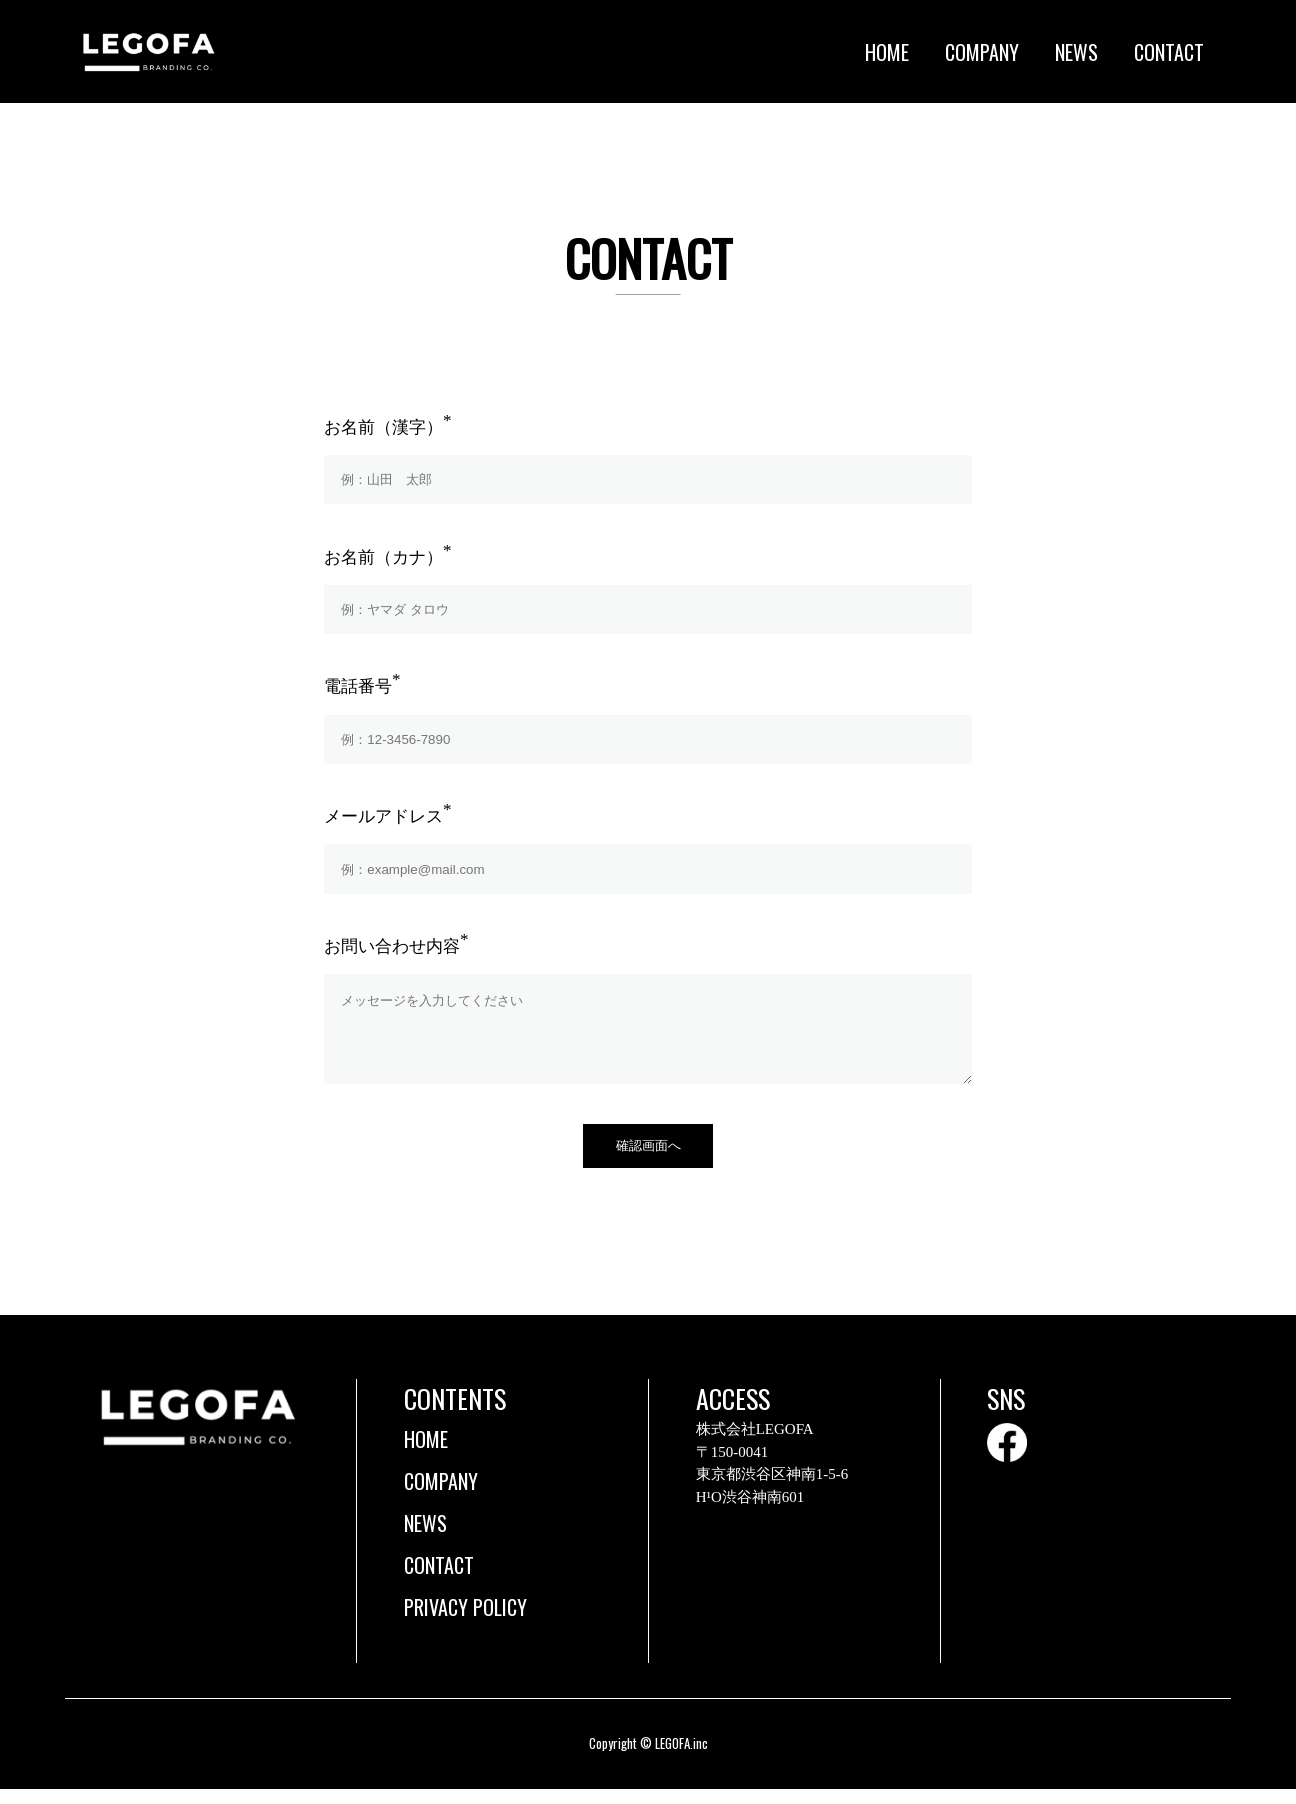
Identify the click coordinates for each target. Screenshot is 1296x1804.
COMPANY (982, 52)
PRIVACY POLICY (465, 1622)
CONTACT (1169, 52)
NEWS (1076, 52)
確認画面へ (648, 1160)
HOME (887, 52)
